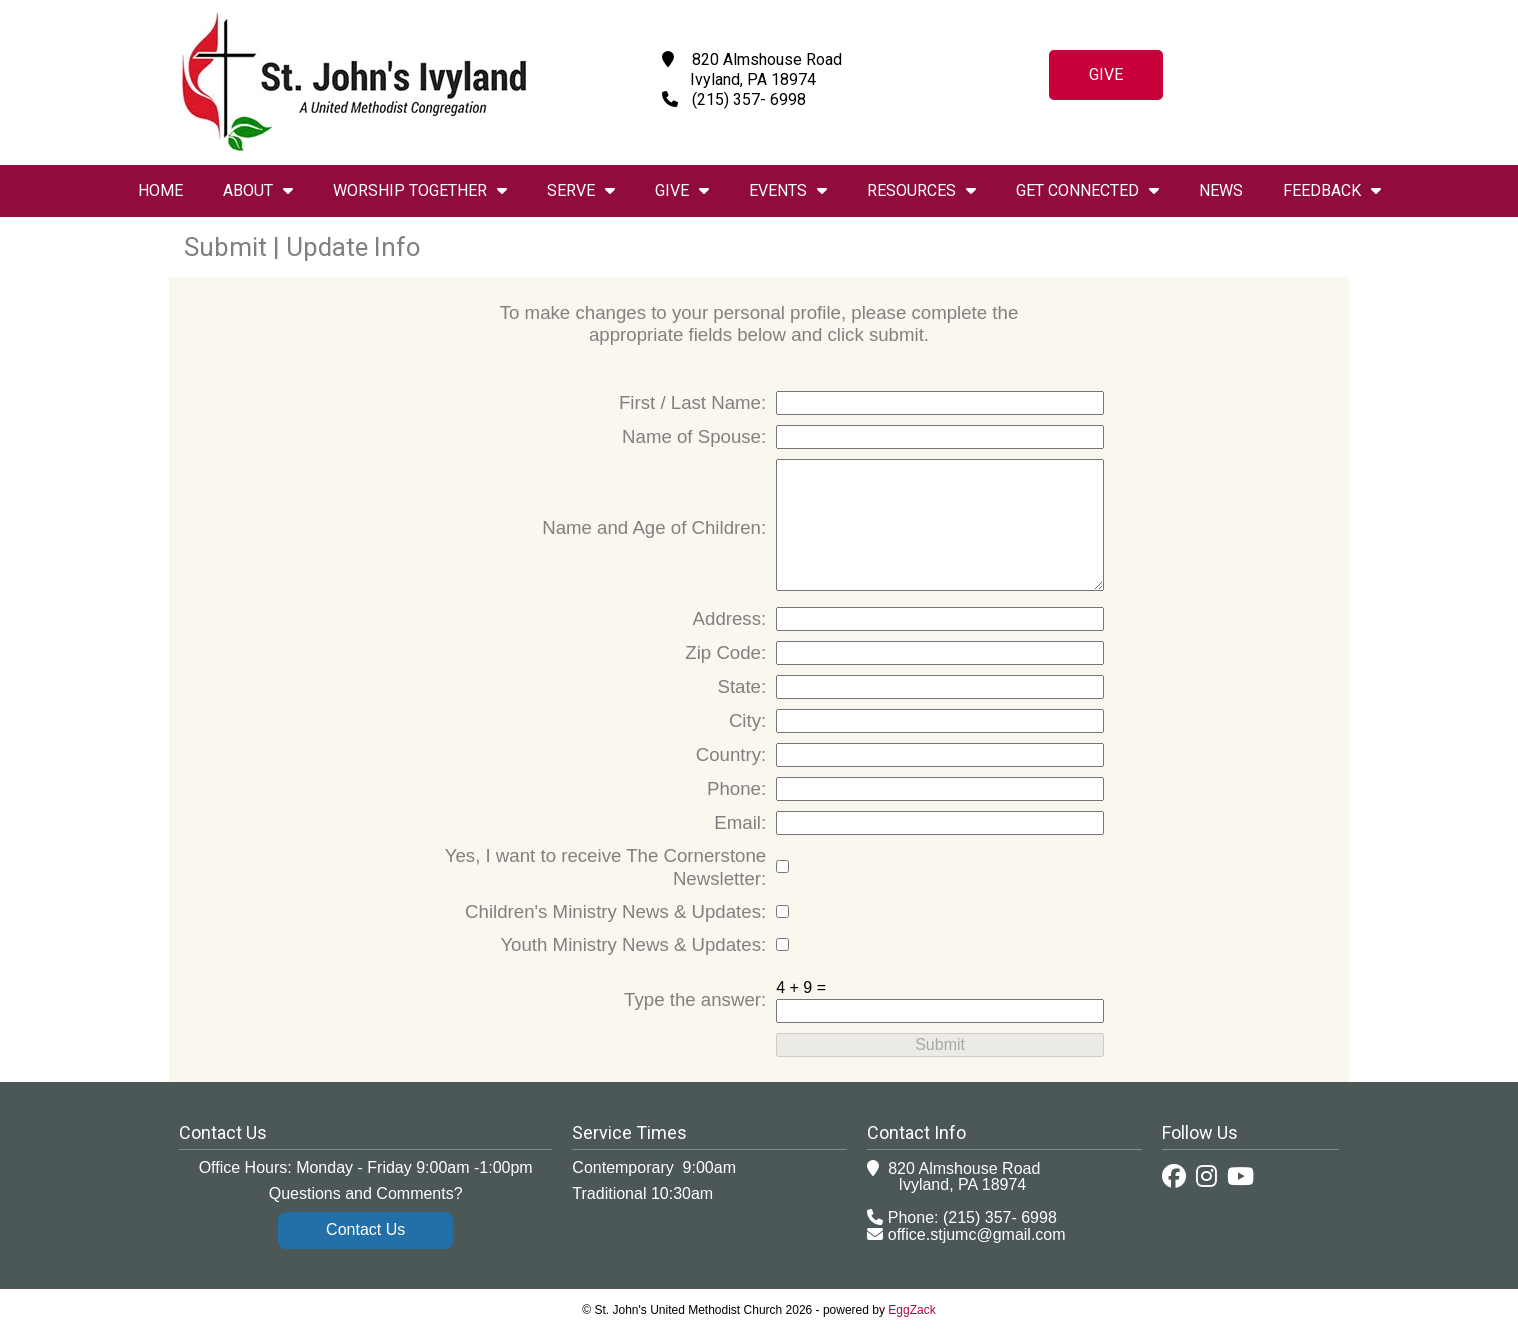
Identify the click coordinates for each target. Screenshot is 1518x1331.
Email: (740, 822)
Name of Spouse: (694, 436)
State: (741, 686)
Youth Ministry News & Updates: (633, 944)
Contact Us (365, 1229)
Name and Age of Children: (654, 527)
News (1221, 190)
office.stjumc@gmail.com (977, 1234)
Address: (730, 618)
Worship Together (420, 190)
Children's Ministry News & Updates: (615, 911)
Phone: (736, 788)
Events (788, 190)
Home (160, 190)
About (258, 190)
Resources (921, 190)
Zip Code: (725, 652)
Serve (581, 190)
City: (747, 720)
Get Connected (1087, 190)
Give (1106, 74)
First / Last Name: (692, 402)
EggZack (911, 1310)
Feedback (1332, 190)
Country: (731, 754)
